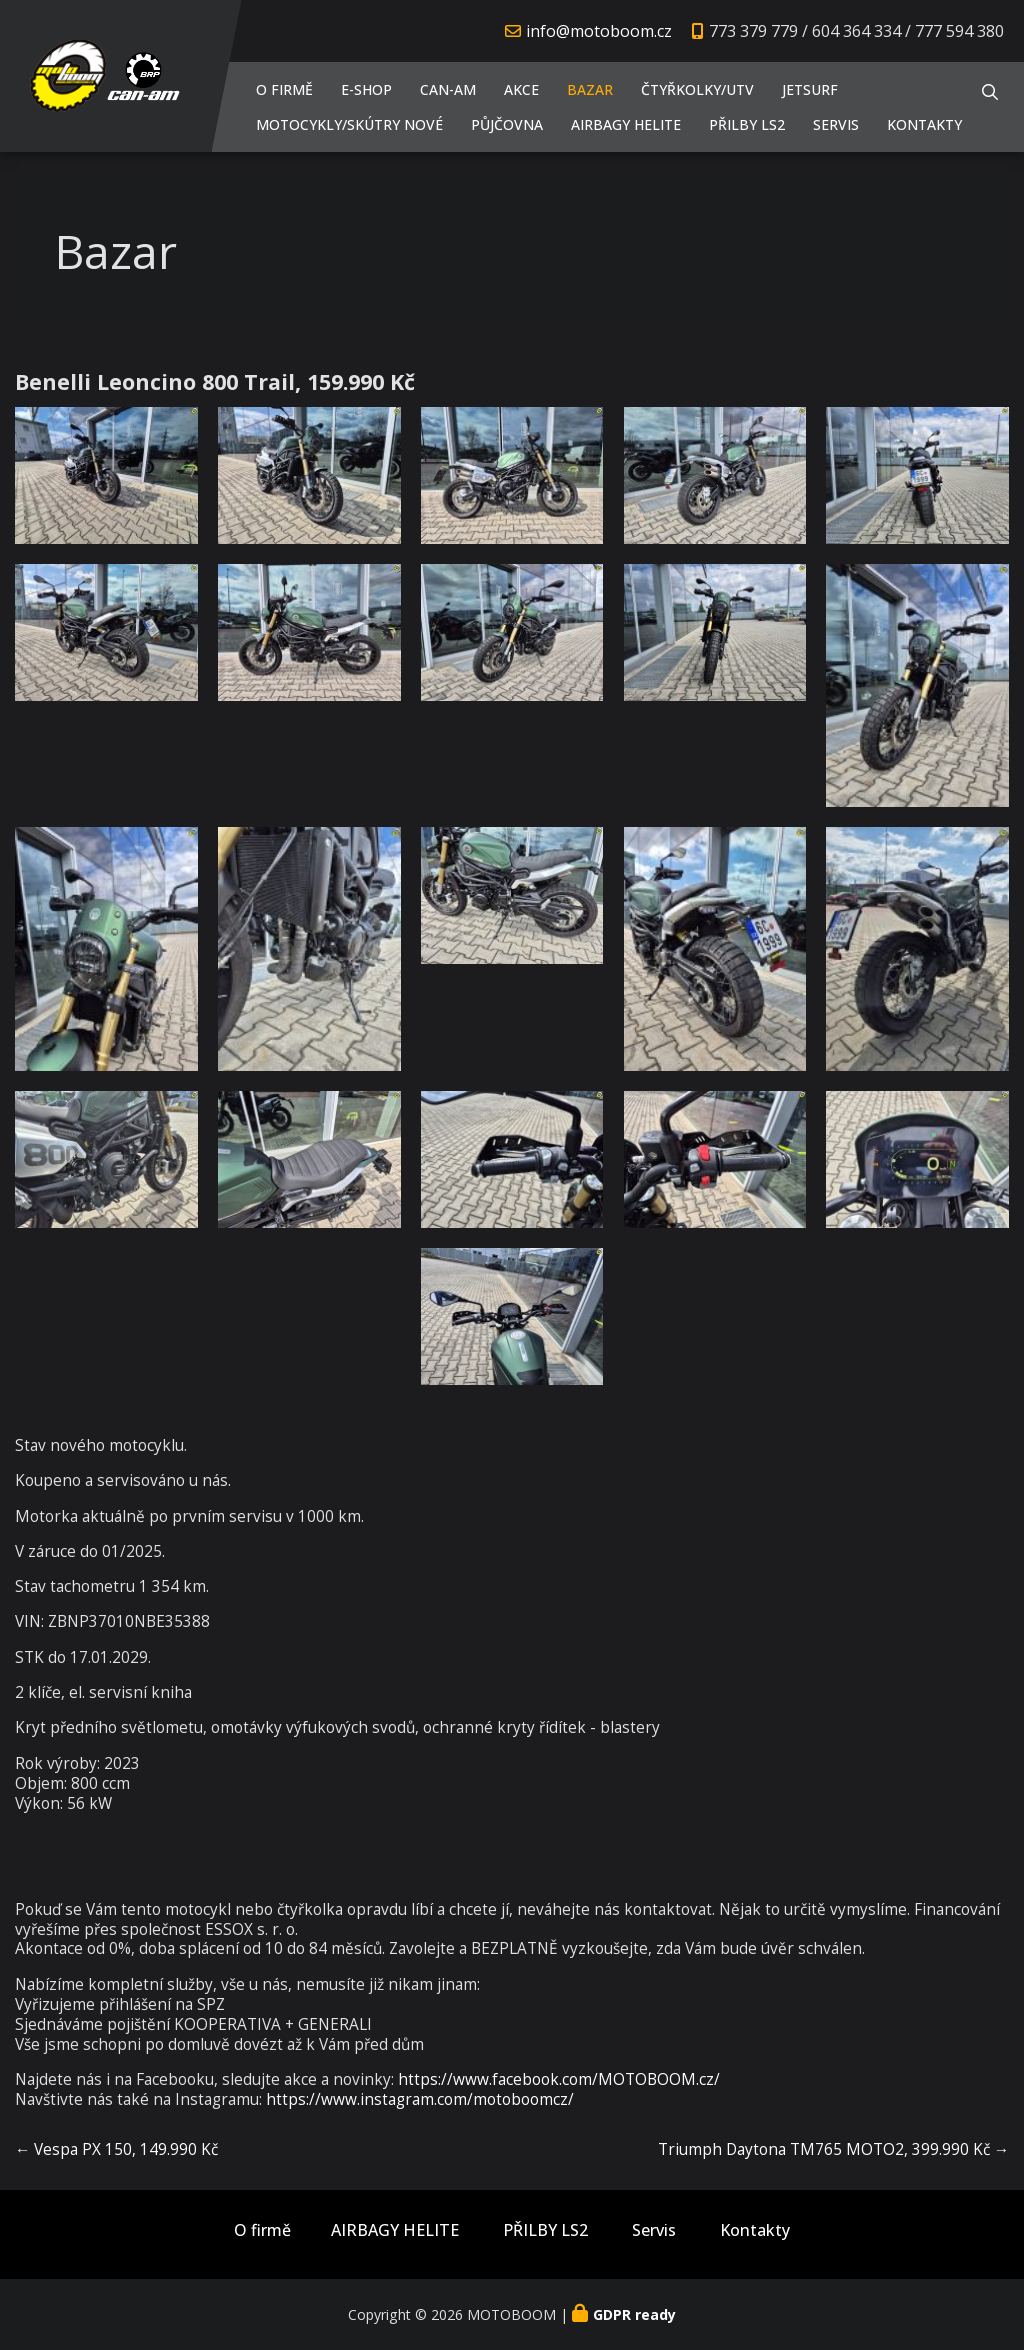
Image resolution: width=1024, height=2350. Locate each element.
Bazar (590, 89)
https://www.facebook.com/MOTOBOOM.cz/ (559, 2079)
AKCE (521, 89)
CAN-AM (448, 89)
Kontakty (924, 124)
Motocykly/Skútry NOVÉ (349, 124)
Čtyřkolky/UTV (697, 89)
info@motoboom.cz (599, 31)
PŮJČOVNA (507, 124)
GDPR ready (634, 2314)
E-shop (366, 89)
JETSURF (810, 89)
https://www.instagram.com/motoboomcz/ (420, 2099)
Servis (836, 124)
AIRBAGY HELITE (626, 124)
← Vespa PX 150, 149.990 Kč (116, 2149)
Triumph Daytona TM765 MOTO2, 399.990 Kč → (833, 2149)
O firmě (284, 89)
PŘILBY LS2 (747, 124)
